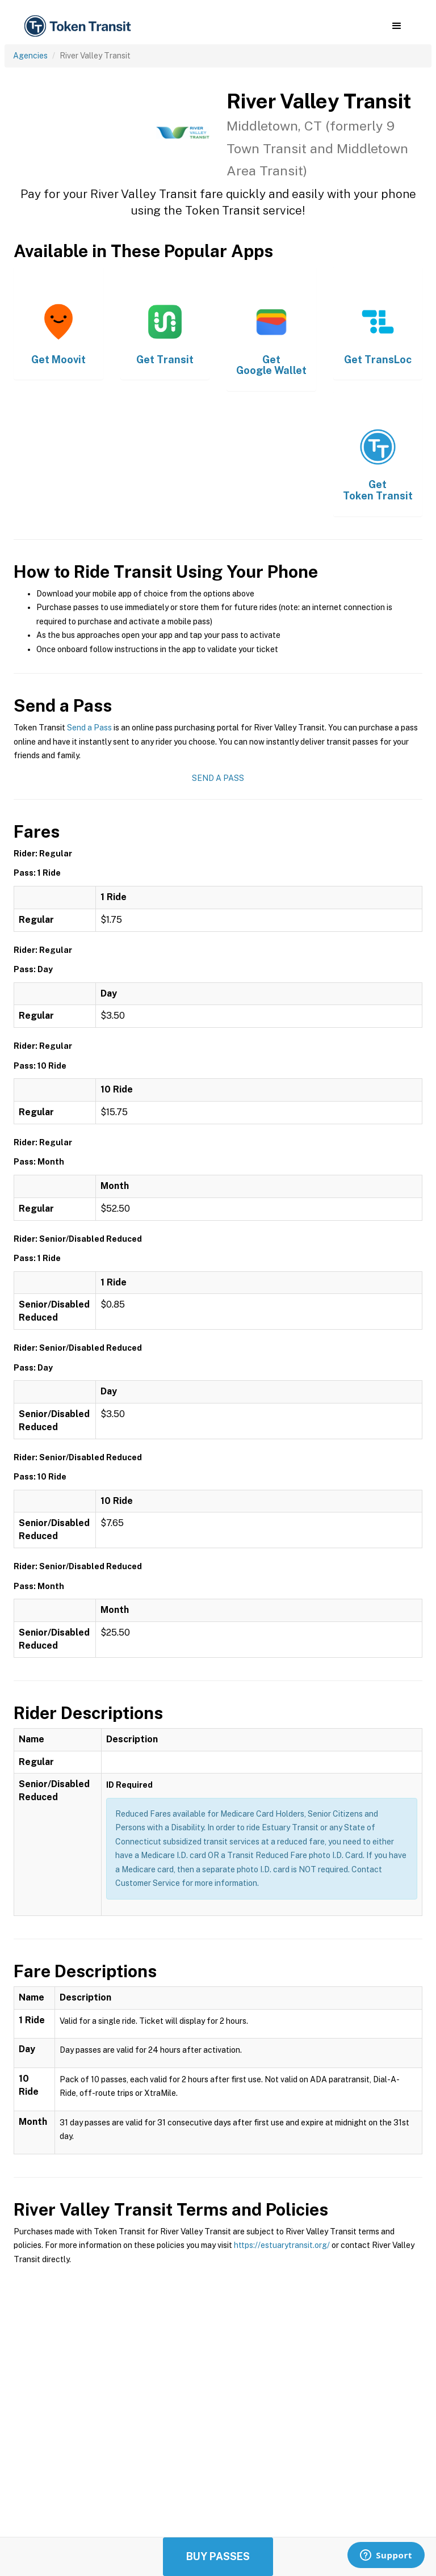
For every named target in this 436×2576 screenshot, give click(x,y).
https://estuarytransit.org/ (282, 2245)
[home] (79, 26)
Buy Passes (218, 2556)
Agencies (30, 55)
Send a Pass (89, 727)
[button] (396, 26)
